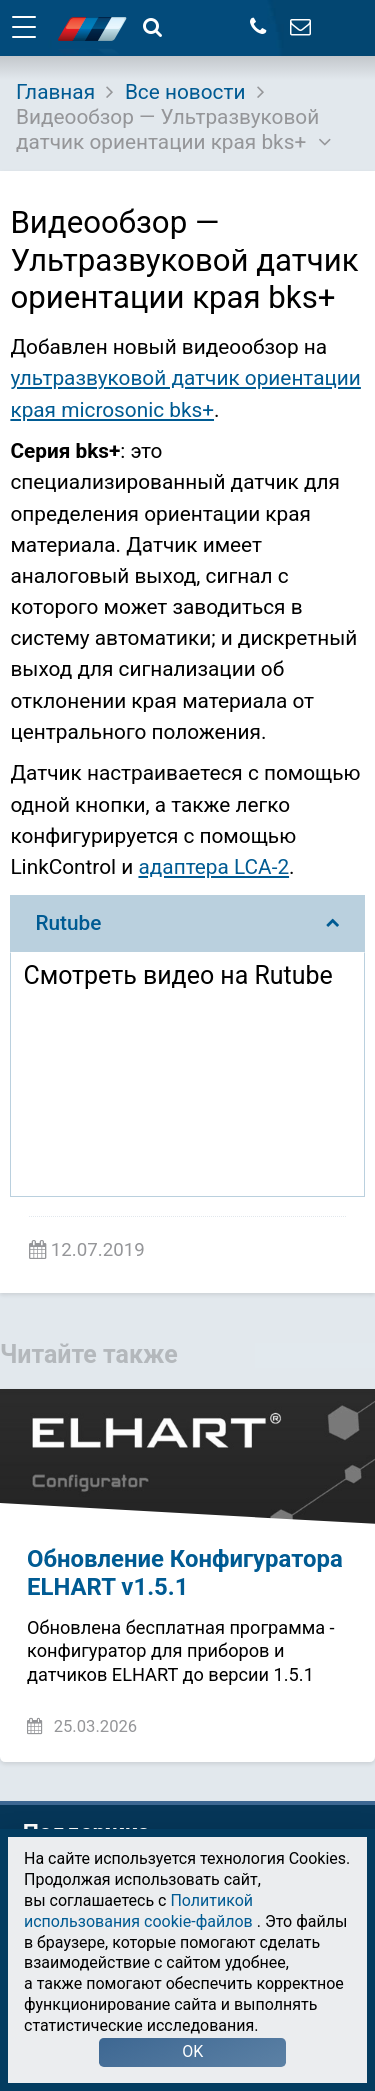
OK (192, 2051)
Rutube (187, 923)
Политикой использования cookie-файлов (138, 1911)
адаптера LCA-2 (213, 867)
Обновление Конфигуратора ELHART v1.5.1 (185, 1573)
